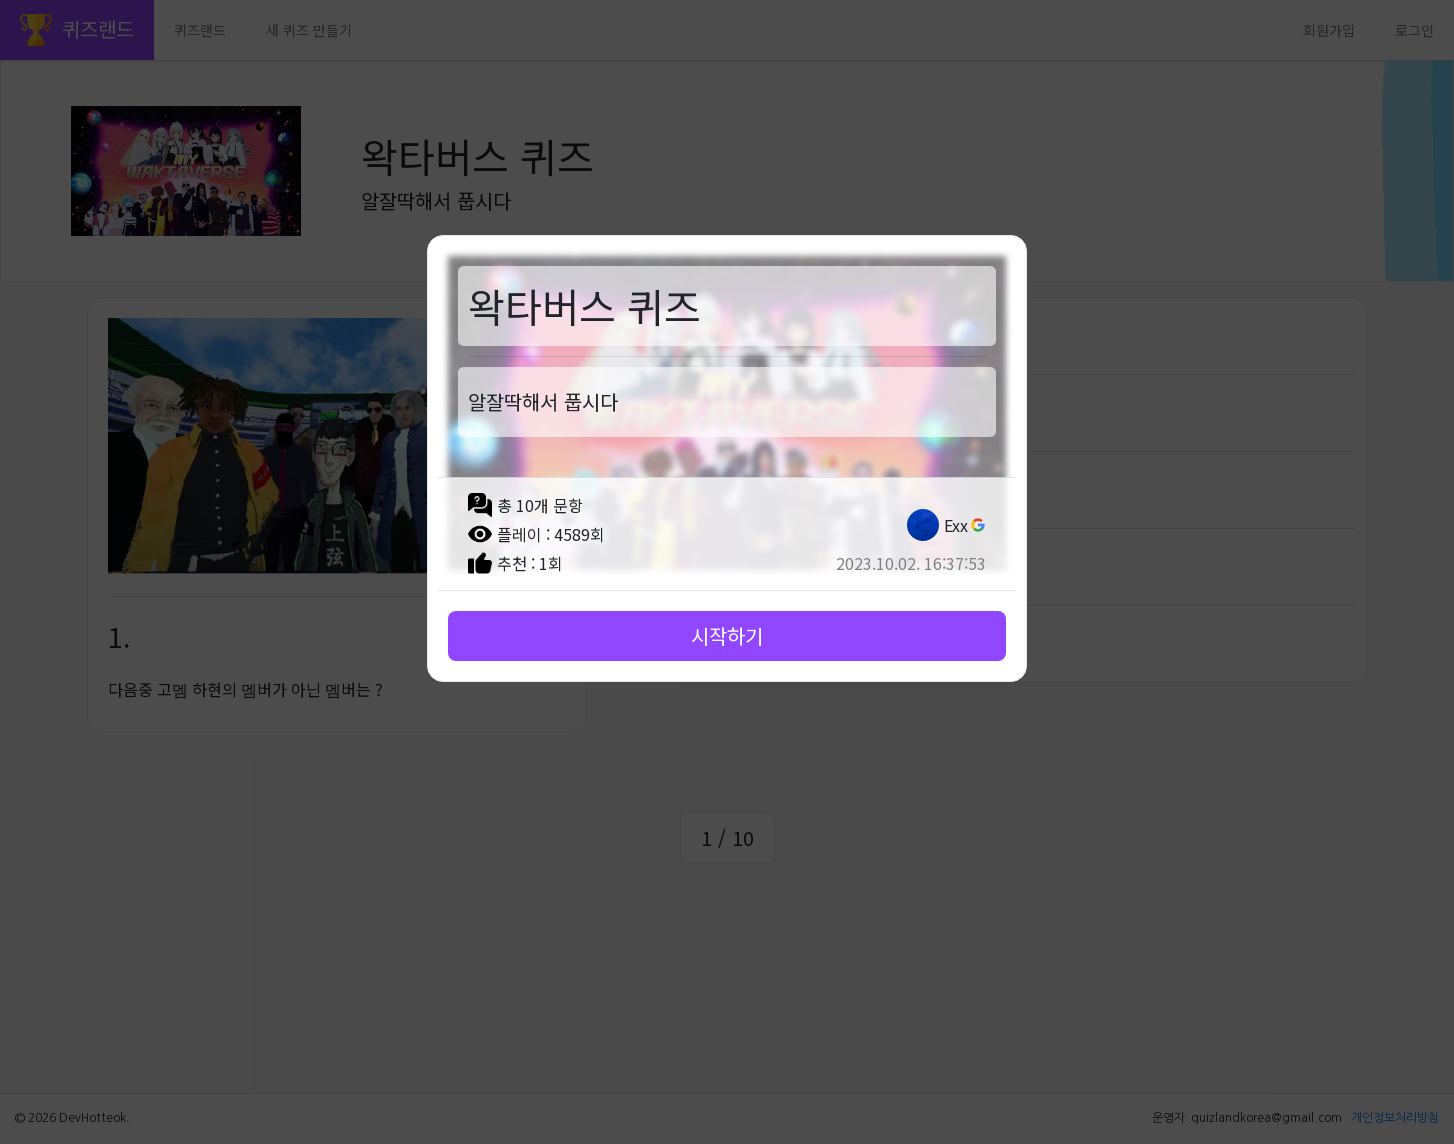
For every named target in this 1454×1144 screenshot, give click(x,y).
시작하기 (727, 635)
